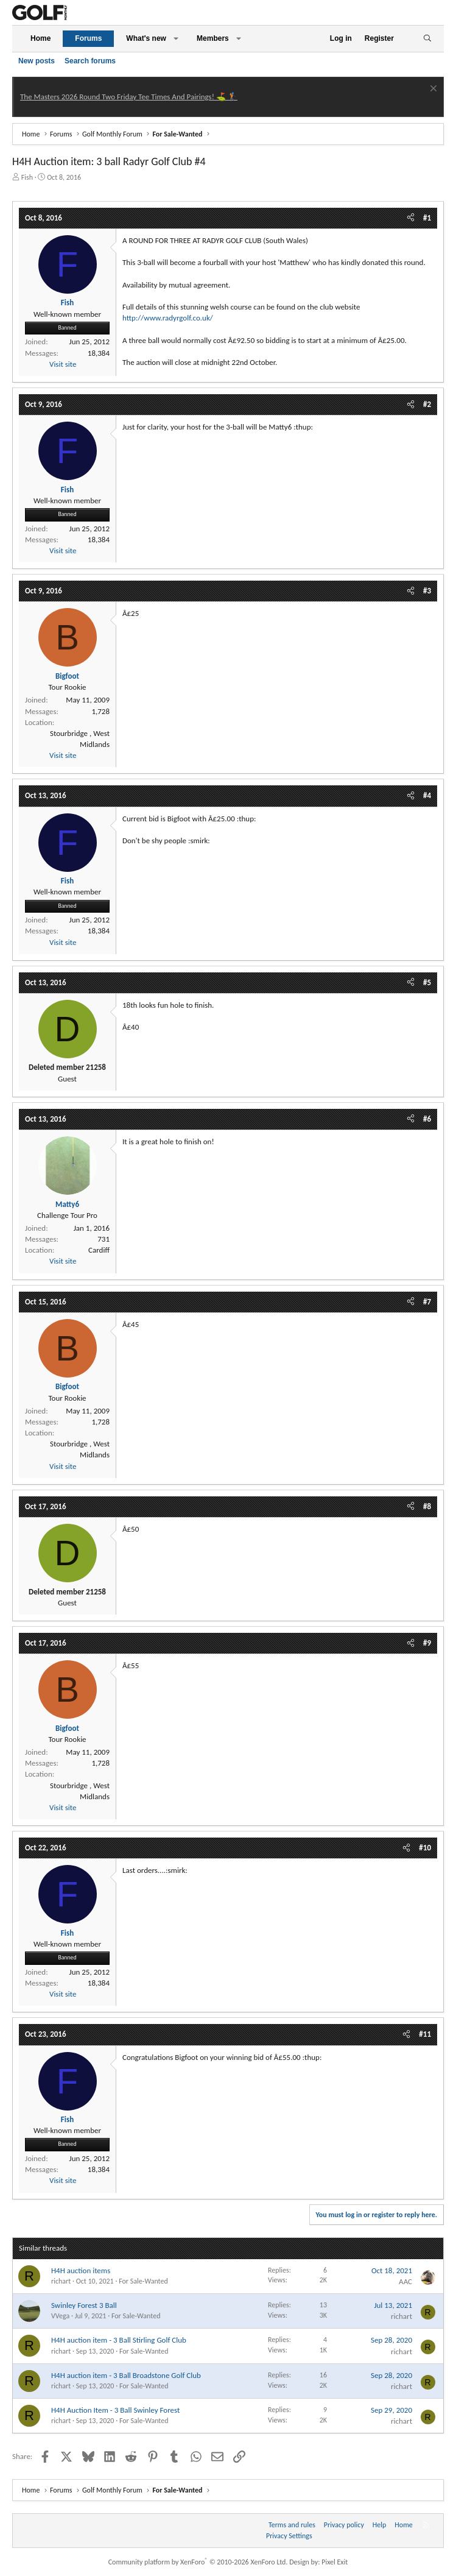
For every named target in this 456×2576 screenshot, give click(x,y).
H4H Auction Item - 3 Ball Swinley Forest (115, 2410)
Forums (88, 38)
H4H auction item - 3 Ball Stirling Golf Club (118, 2339)
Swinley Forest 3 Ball (84, 2305)
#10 (425, 1847)
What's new (146, 38)
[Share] (410, 218)
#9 (427, 1642)
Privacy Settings (289, 2536)
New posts (36, 61)
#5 (427, 982)
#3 (427, 590)
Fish (27, 177)
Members (213, 38)
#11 (425, 2034)
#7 (427, 1301)
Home (40, 38)
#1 (427, 217)
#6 (427, 1118)
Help (380, 2525)
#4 (427, 795)
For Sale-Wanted (143, 2281)
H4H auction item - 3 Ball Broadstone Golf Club (126, 2375)
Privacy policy (344, 2525)
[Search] (427, 38)
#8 (427, 1506)
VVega (60, 2316)
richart (61, 2281)
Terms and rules (291, 2525)
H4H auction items (80, 2270)
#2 (427, 404)
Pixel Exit (334, 2562)
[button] (175, 38)
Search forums (90, 61)
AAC (405, 2281)
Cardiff (99, 1249)
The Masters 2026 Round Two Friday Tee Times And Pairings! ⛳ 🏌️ (128, 96)
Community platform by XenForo (198, 2562)
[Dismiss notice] (432, 89)
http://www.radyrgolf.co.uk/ (167, 317)
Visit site (62, 364)
